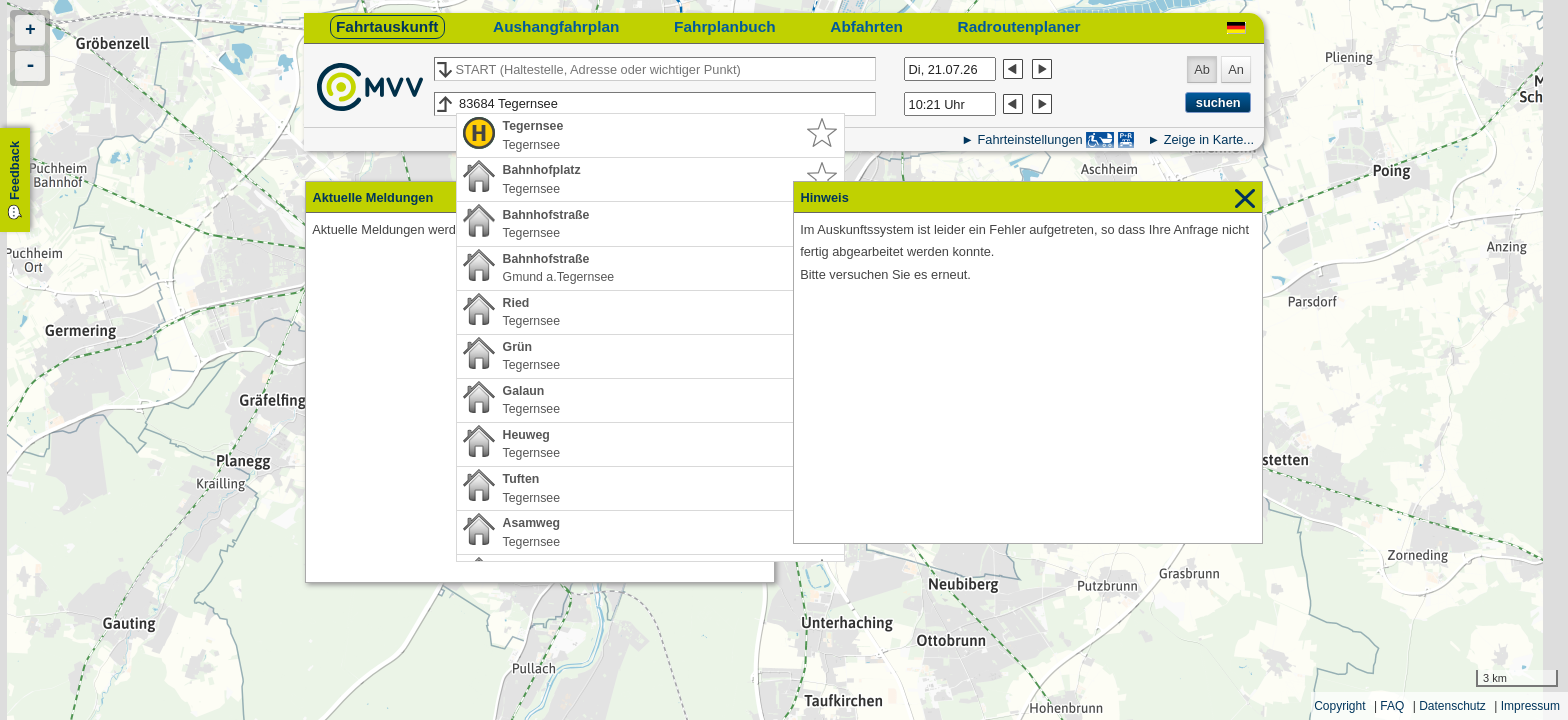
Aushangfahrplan (556, 26)
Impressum (1530, 706)
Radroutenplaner (1019, 26)
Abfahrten (866, 26)
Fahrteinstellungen (1029, 139)
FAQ (1392, 706)
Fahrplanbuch (725, 26)
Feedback (14, 170)
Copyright (1339, 706)
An (1236, 69)
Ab (1202, 69)
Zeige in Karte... (1209, 139)
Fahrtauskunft (387, 26)
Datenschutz (1452, 706)
